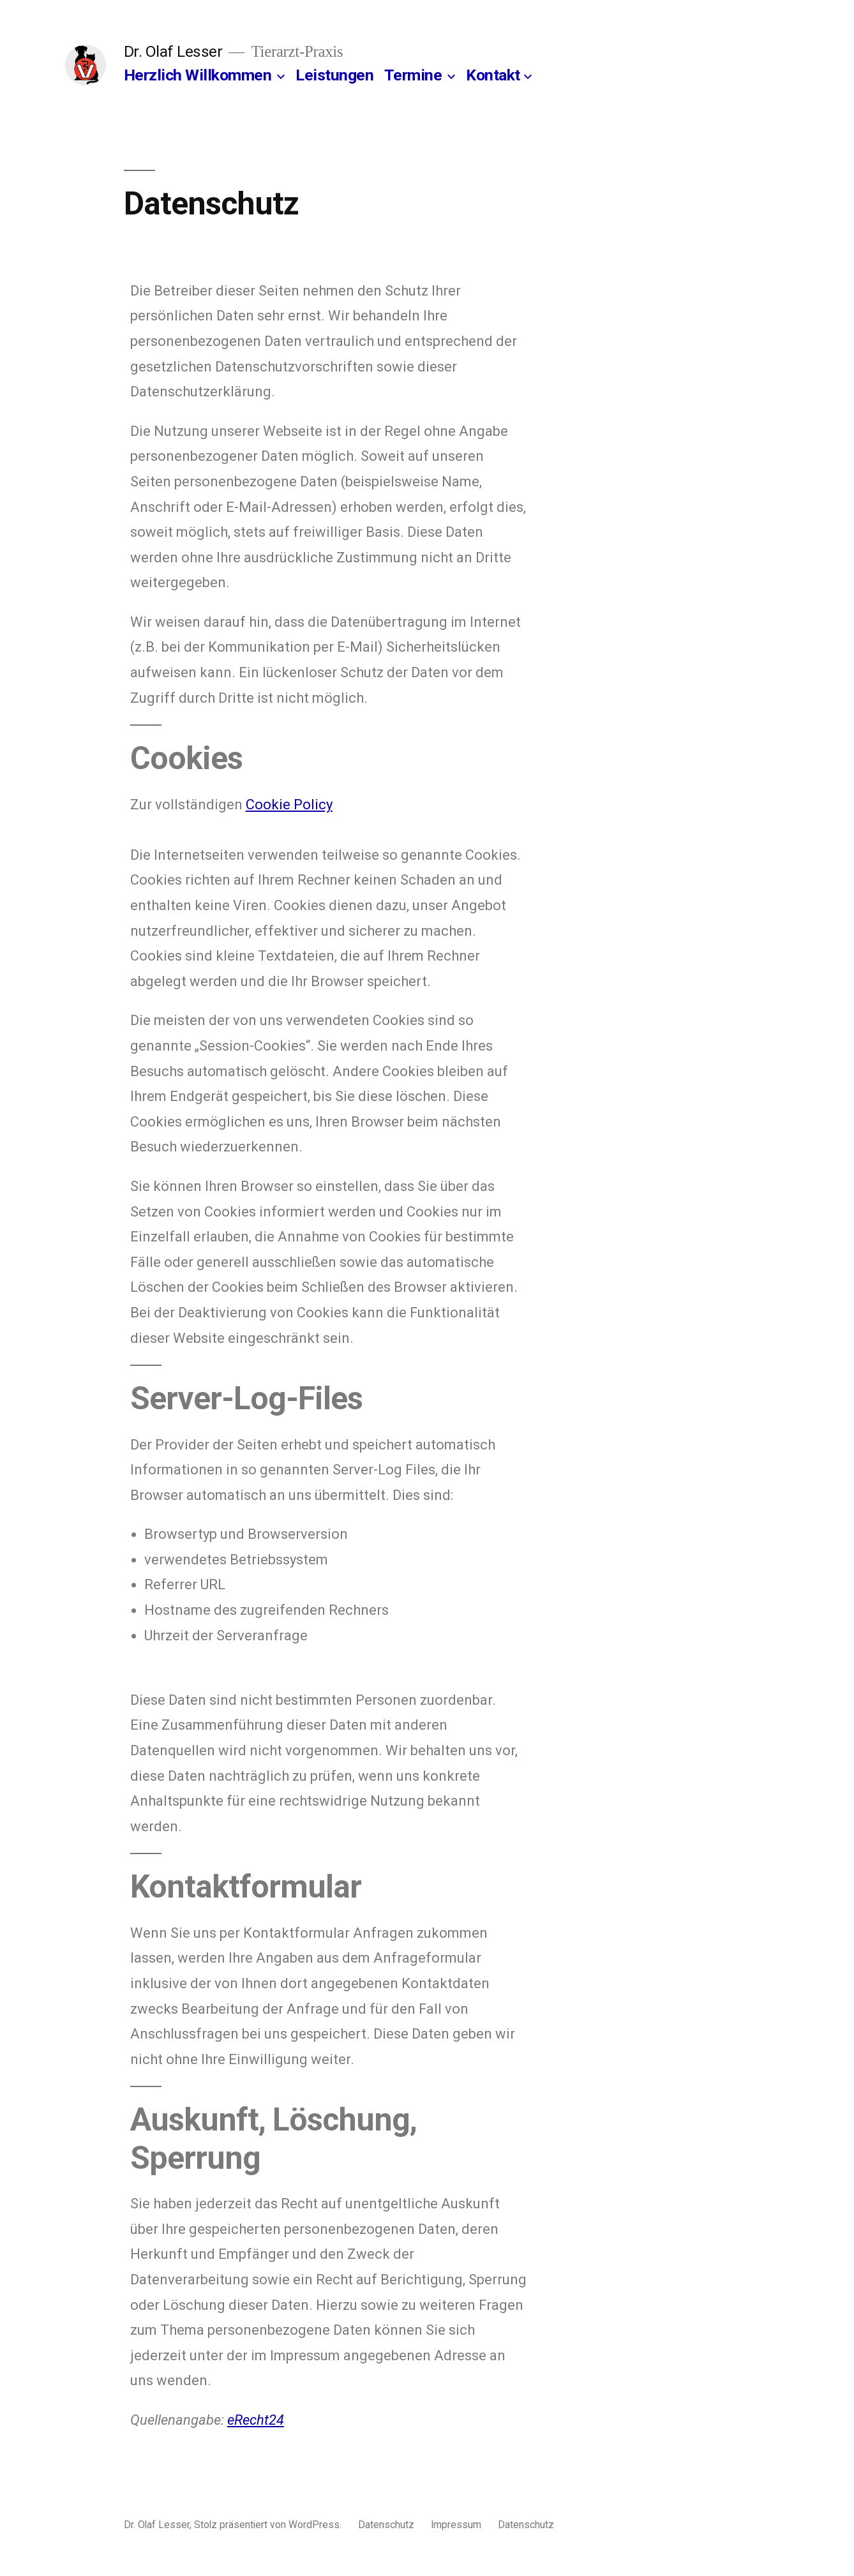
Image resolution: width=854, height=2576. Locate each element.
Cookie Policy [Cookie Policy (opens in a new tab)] (289, 804)
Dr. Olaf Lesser (173, 51)
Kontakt (493, 75)
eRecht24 (255, 2420)
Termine (413, 75)
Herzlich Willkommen (198, 75)
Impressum (456, 2525)
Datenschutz (386, 2525)
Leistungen (334, 75)
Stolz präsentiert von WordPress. (269, 2525)
